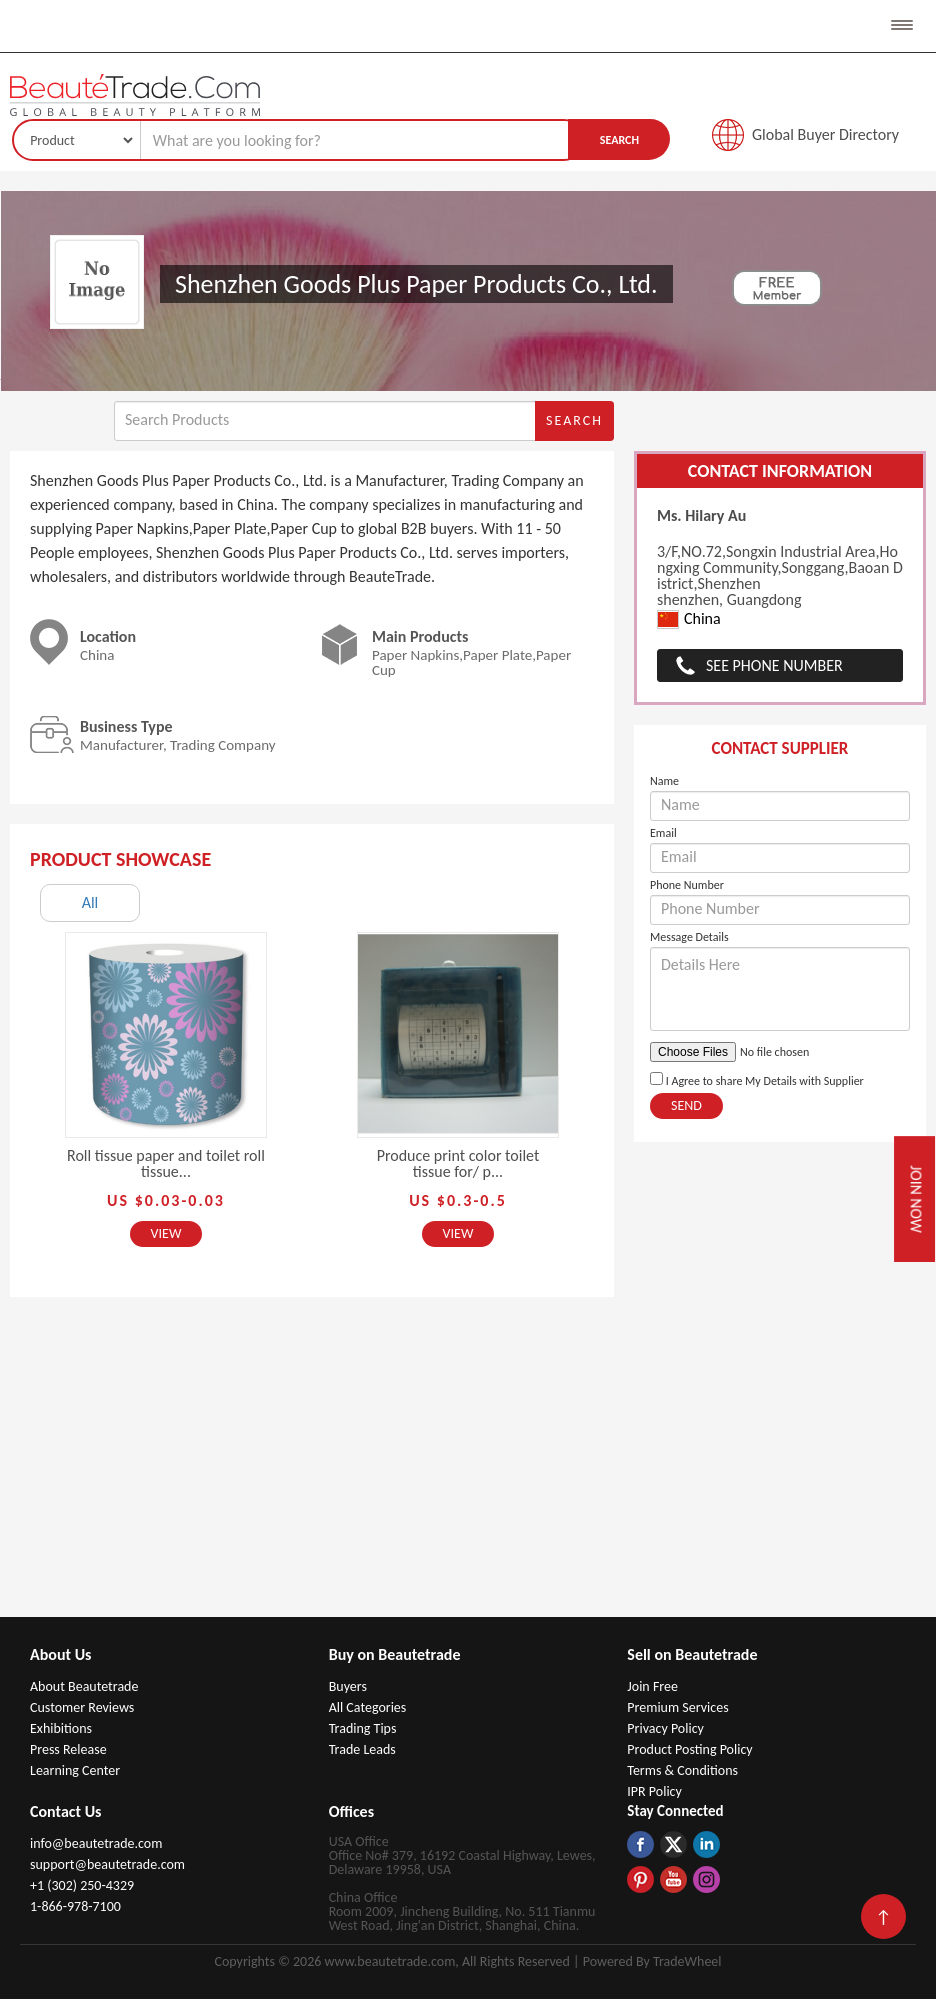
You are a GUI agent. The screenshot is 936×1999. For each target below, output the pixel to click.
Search (619, 140)
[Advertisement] (468, 1467)
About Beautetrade (84, 1686)
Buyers (348, 1686)
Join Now (915, 1199)
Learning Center (75, 1770)
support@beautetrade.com (107, 1864)
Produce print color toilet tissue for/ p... (458, 1163)
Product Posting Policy (689, 1749)
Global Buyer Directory (825, 134)
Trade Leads (362, 1749)
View (166, 1233)
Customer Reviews (82, 1707)
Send (686, 1105)
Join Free (652, 1686)
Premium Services (677, 1707)
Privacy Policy (665, 1728)
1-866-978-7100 (75, 1906)
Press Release (68, 1749)
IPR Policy (654, 1791)
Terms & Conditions (682, 1770)
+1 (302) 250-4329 (82, 1885)
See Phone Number (774, 665)
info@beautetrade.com (96, 1843)
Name (664, 781)
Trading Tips (363, 1728)
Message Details (689, 937)
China (689, 619)
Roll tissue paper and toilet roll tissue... (166, 1163)
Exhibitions (61, 1728)
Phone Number (687, 885)
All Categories (368, 1707)
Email (663, 833)
